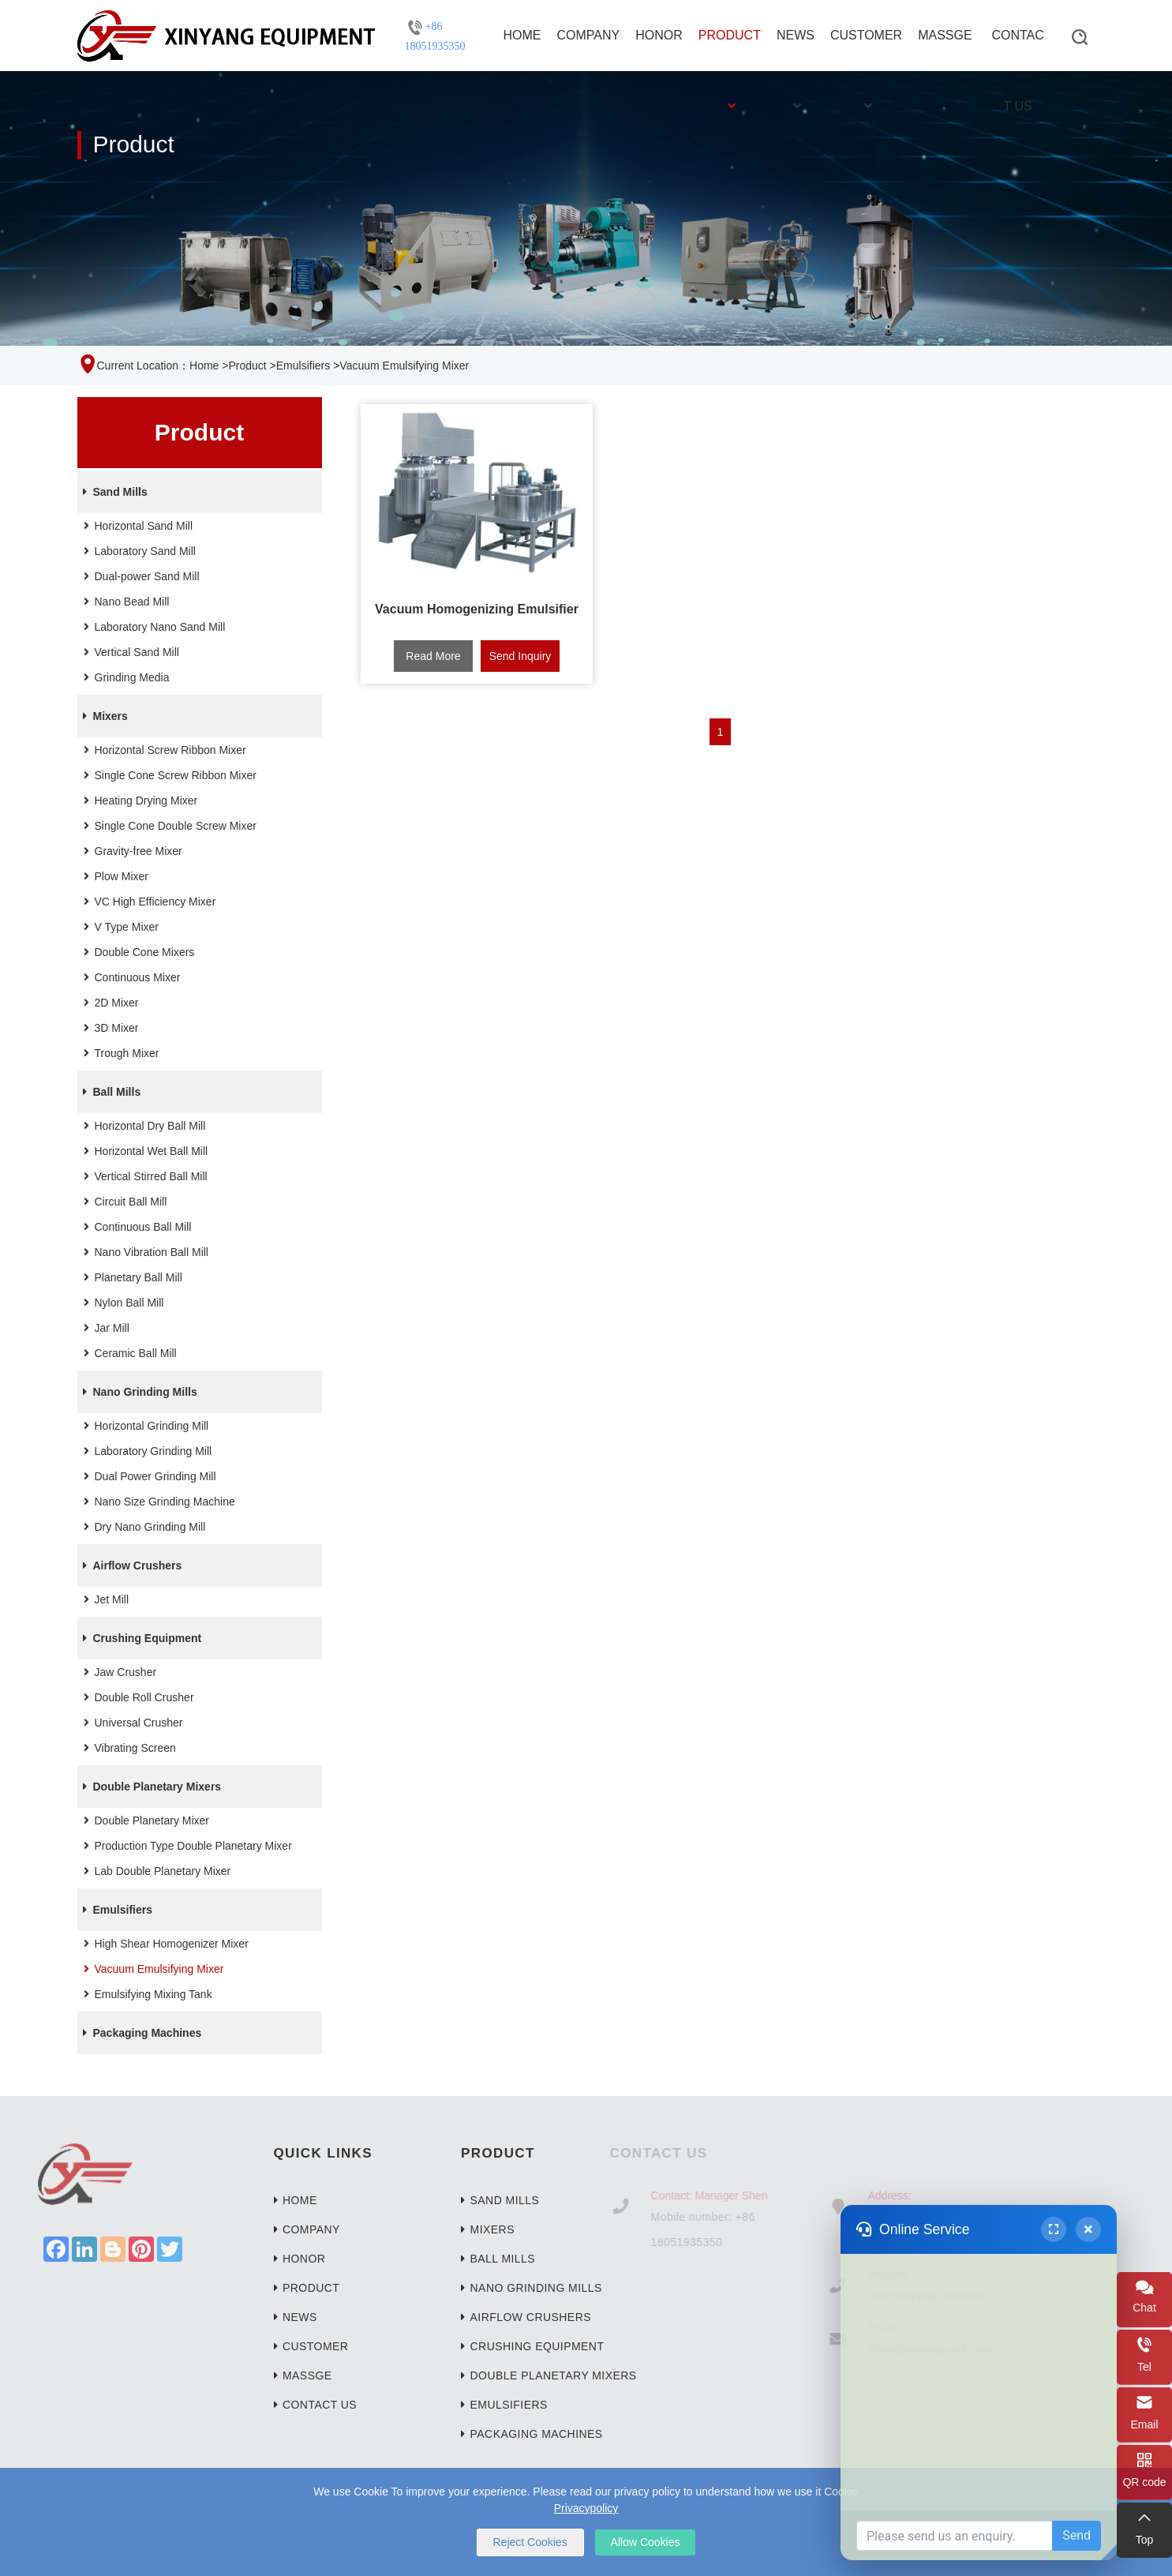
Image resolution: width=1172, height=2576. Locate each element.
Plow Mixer (113, 876)
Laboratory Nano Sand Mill (152, 627)
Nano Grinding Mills (137, 1391)
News (795, 49)
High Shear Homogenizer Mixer (164, 1943)
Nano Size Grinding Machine (157, 1501)
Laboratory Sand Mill (137, 551)
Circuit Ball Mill (123, 1201)
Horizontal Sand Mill (136, 526)
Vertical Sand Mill (129, 652)
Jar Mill (104, 1328)
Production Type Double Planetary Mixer (185, 1845)
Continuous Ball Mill (135, 1227)
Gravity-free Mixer (130, 851)
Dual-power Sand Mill (139, 576)
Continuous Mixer (130, 977)
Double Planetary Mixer (144, 1820)
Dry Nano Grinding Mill (142, 1527)
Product (729, 49)
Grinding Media (124, 677)
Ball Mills (109, 1091)
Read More (433, 656)
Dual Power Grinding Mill (147, 1476)
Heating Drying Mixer (138, 800)
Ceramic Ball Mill (128, 1353)
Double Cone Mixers (137, 952)
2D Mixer (109, 1002)
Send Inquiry (520, 656)
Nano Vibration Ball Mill (143, 1252)
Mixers (102, 716)
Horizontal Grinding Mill (144, 1425)
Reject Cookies (530, 2542)
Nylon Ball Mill (121, 1302)
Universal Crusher (131, 1722)
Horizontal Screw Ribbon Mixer (162, 750)
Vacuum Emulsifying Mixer (151, 1969)
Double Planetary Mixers (149, 1786)
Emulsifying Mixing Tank (145, 1994)
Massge (945, 35)
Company (588, 35)
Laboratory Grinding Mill (145, 1451)
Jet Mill (104, 1599)
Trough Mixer (119, 1053)
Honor (659, 35)
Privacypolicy (586, 2508)
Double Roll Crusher (136, 1697)
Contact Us (1017, 49)
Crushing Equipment (139, 1638)
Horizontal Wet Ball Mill (143, 1151)
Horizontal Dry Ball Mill (142, 1126)
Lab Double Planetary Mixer (155, 1871)
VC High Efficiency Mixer (147, 901)
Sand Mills (112, 491)
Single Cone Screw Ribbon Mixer (167, 775)
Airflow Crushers (129, 1565)
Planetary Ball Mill (130, 1277)
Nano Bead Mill (124, 601)
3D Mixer (109, 1028)
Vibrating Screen (127, 1748)
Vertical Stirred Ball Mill (143, 1176)
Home (522, 35)
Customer (866, 49)
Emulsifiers (303, 365)
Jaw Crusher (118, 1672)
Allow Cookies (645, 2542)
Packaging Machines (139, 2032)
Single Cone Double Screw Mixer (167, 826)
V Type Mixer (119, 927)
